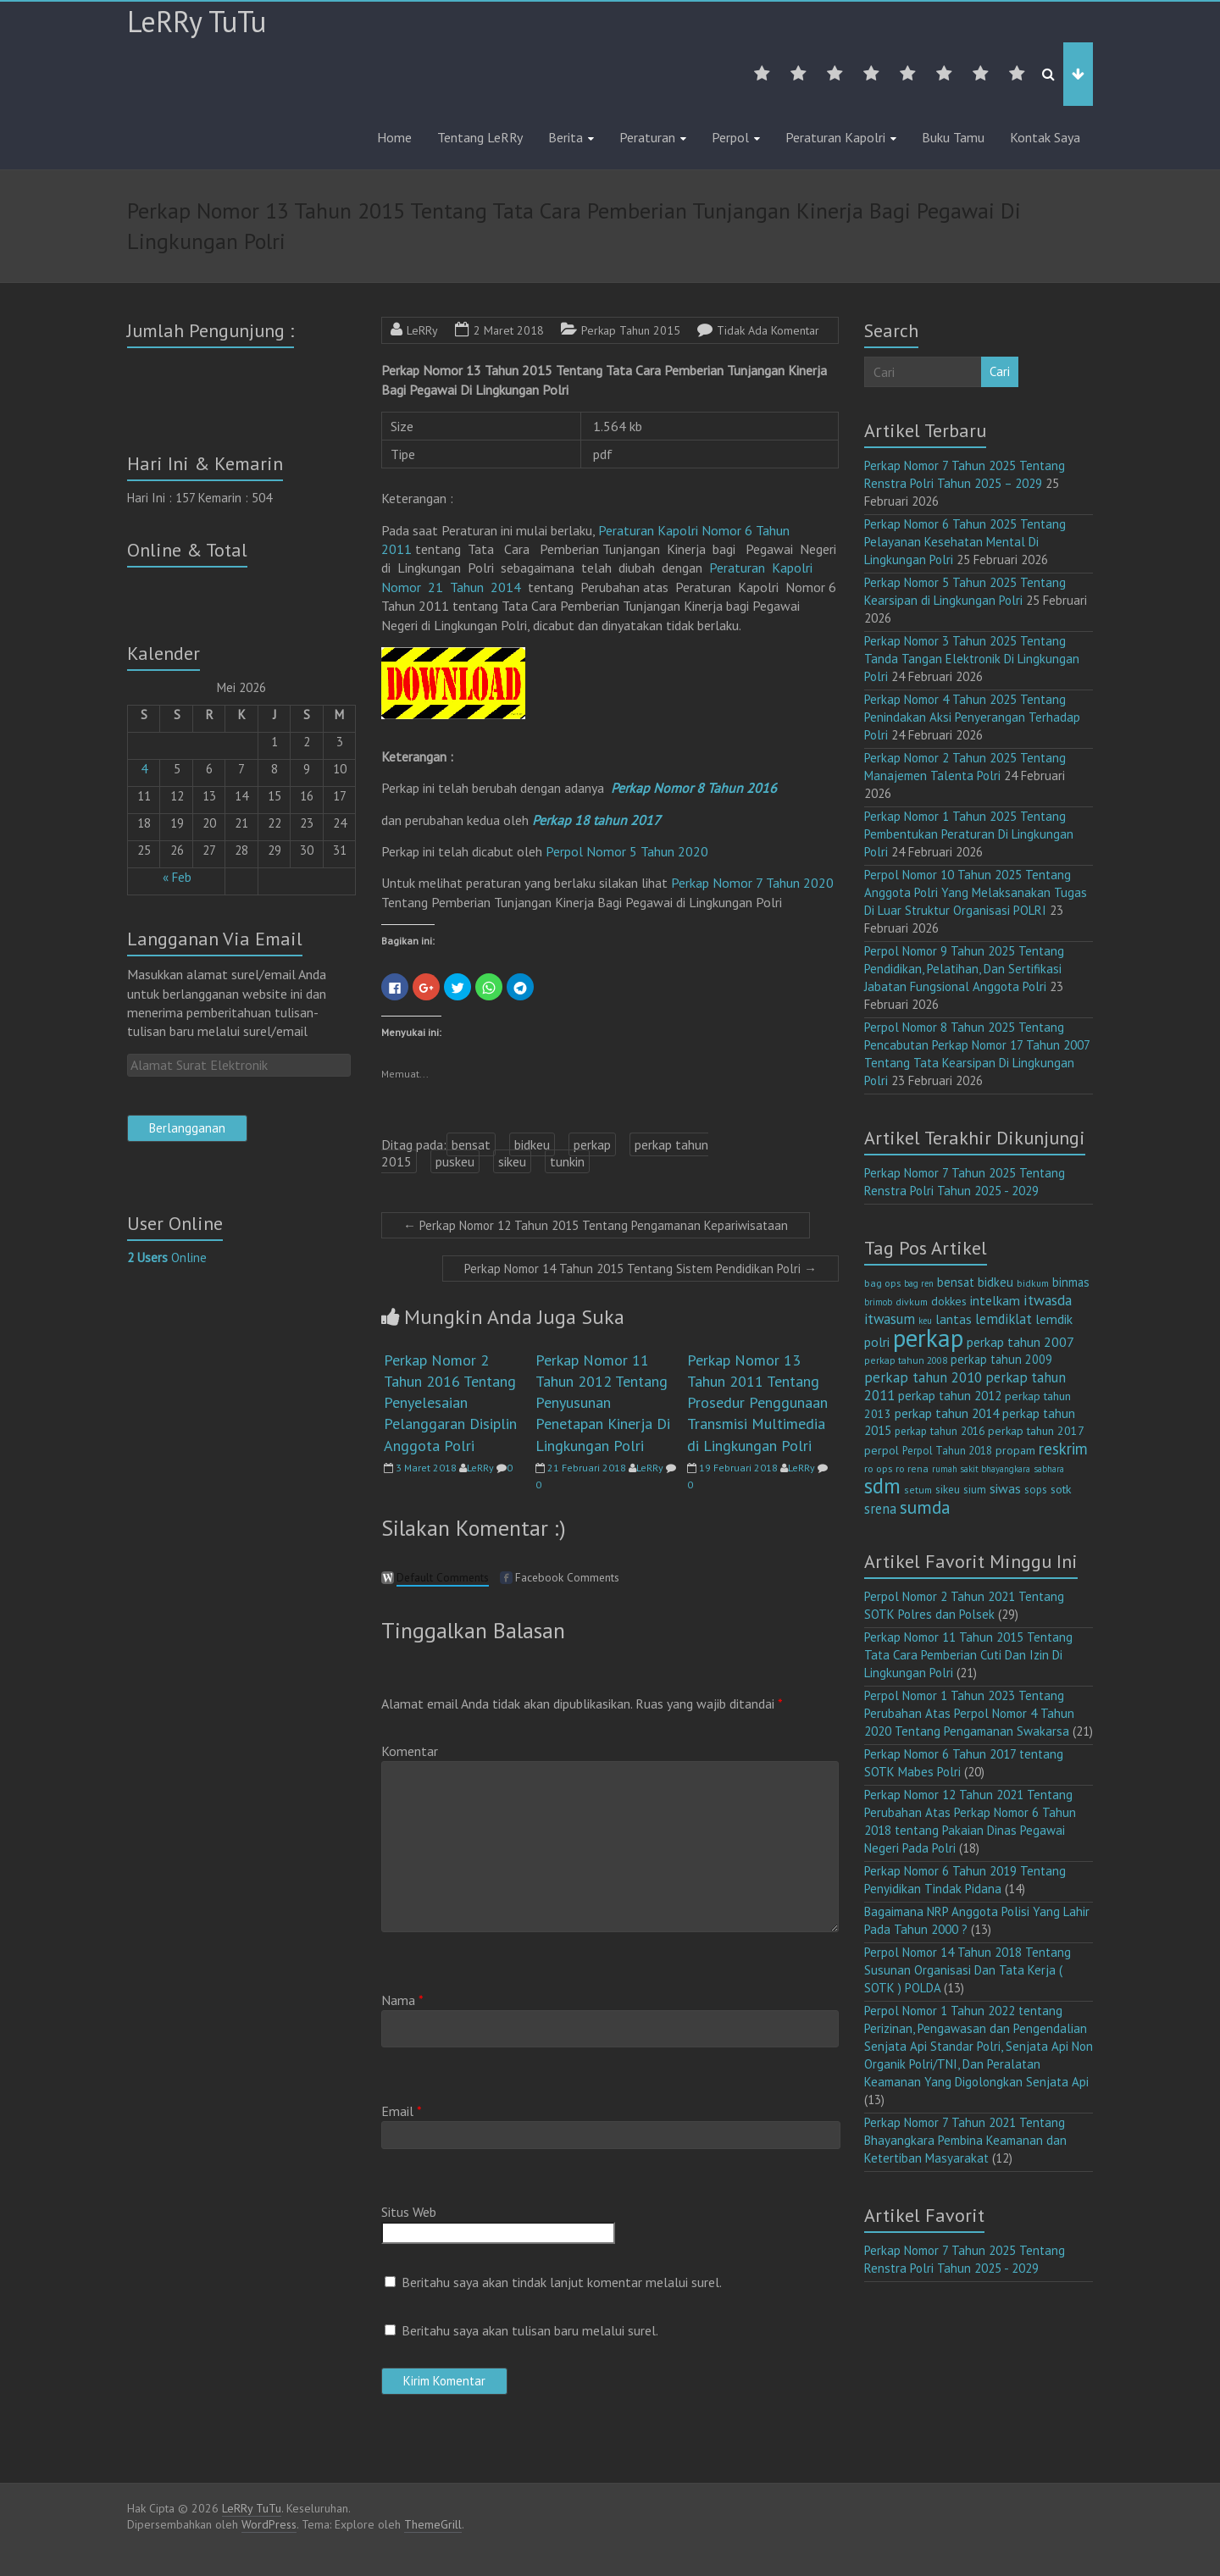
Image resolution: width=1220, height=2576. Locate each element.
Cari (1000, 371)
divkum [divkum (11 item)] (912, 1301)
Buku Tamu (953, 137)
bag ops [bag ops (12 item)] (882, 1283)
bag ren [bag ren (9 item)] (919, 1283)
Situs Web (408, 2211)
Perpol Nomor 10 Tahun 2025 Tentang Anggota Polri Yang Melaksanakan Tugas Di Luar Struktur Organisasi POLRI (975, 892)
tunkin (567, 1161)
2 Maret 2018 (509, 330)
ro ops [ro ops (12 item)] (878, 1468)
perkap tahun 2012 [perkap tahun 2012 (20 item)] (949, 1396)
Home (394, 137)
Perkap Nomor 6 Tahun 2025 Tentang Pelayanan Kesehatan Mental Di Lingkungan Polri (965, 542)
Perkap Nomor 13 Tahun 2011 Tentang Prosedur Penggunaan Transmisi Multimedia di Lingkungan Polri (757, 1402)
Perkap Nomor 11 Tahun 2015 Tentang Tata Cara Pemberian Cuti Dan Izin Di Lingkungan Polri (968, 1655)
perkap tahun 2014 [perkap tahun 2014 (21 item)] (947, 1412)
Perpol (730, 137)
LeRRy (422, 330)
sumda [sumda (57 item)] (925, 1507)
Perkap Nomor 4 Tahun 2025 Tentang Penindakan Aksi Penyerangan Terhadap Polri (972, 717)
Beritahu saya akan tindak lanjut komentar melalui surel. (562, 2282)
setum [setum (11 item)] (918, 1489)
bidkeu (532, 1144)
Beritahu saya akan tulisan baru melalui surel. (530, 2330)
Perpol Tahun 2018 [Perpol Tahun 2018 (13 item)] (947, 1450)
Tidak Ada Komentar (768, 330)
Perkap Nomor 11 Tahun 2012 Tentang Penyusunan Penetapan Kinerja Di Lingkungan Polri (602, 1402)
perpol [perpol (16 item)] (881, 1450)
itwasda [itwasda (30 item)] (1047, 1300)
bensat (471, 1144)
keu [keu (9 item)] (925, 1321)
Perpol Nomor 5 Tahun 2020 (627, 851)
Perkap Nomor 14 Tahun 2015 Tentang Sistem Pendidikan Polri (640, 1268)
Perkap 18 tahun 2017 (596, 820)
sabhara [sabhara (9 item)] (1049, 1469)
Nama (402, 2000)
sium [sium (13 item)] (974, 1489)
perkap (592, 1144)
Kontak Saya (1045, 137)
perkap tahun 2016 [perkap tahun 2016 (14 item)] (939, 1431)
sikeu (512, 1161)
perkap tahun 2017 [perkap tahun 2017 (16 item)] (1036, 1430)
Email (401, 2110)
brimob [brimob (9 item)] (878, 1302)
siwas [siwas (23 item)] (1005, 1488)
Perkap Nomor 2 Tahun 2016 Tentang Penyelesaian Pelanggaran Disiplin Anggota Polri (450, 1402)
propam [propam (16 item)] (1015, 1450)
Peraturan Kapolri (835, 137)
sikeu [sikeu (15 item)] (947, 1489)
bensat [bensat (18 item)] (955, 1282)
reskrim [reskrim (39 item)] (1063, 1448)
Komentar (409, 1750)
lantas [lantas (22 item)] (953, 1318)
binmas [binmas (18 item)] (1071, 1282)
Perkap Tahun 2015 (630, 330)
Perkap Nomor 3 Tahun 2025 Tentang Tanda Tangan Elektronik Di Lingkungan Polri (971, 658)
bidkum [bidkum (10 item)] (1033, 1283)
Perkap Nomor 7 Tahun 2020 (752, 882)
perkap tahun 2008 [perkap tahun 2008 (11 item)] (905, 1360)
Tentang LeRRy (480, 137)
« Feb (177, 877)
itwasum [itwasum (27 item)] (889, 1319)
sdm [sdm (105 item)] (882, 1485)
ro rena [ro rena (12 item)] (912, 1468)
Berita (565, 137)
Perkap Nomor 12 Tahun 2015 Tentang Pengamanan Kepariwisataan (595, 1225)
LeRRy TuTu (196, 21)
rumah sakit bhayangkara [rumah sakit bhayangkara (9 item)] (981, 1469)
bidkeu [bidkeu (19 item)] (995, 1282)
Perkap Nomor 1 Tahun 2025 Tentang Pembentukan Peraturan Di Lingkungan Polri (968, 834)
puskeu (454, 1161)
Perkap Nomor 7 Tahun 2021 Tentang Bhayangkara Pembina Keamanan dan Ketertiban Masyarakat (965, 2140)
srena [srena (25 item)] (880, 1508)
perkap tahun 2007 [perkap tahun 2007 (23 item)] (1020, 1341)
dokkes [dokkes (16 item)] (949, 1301)
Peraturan (647, 137)
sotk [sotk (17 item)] (1061, 1489)
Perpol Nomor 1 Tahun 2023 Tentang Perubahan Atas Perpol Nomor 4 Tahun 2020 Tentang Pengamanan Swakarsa (969, 1713)
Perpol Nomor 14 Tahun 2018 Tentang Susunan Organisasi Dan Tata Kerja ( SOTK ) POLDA (967, 1970)
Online (167, 1257)
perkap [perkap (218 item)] (928, 1337)
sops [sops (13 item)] (1035, 1489)
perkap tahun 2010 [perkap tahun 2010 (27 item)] (923, 1377)
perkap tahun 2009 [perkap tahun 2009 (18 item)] (1001, 1359)
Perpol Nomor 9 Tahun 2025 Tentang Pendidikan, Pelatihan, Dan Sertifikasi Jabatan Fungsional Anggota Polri (964, 968)
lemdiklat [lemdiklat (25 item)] (1003, 1319)
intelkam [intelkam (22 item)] (995, 1300)
